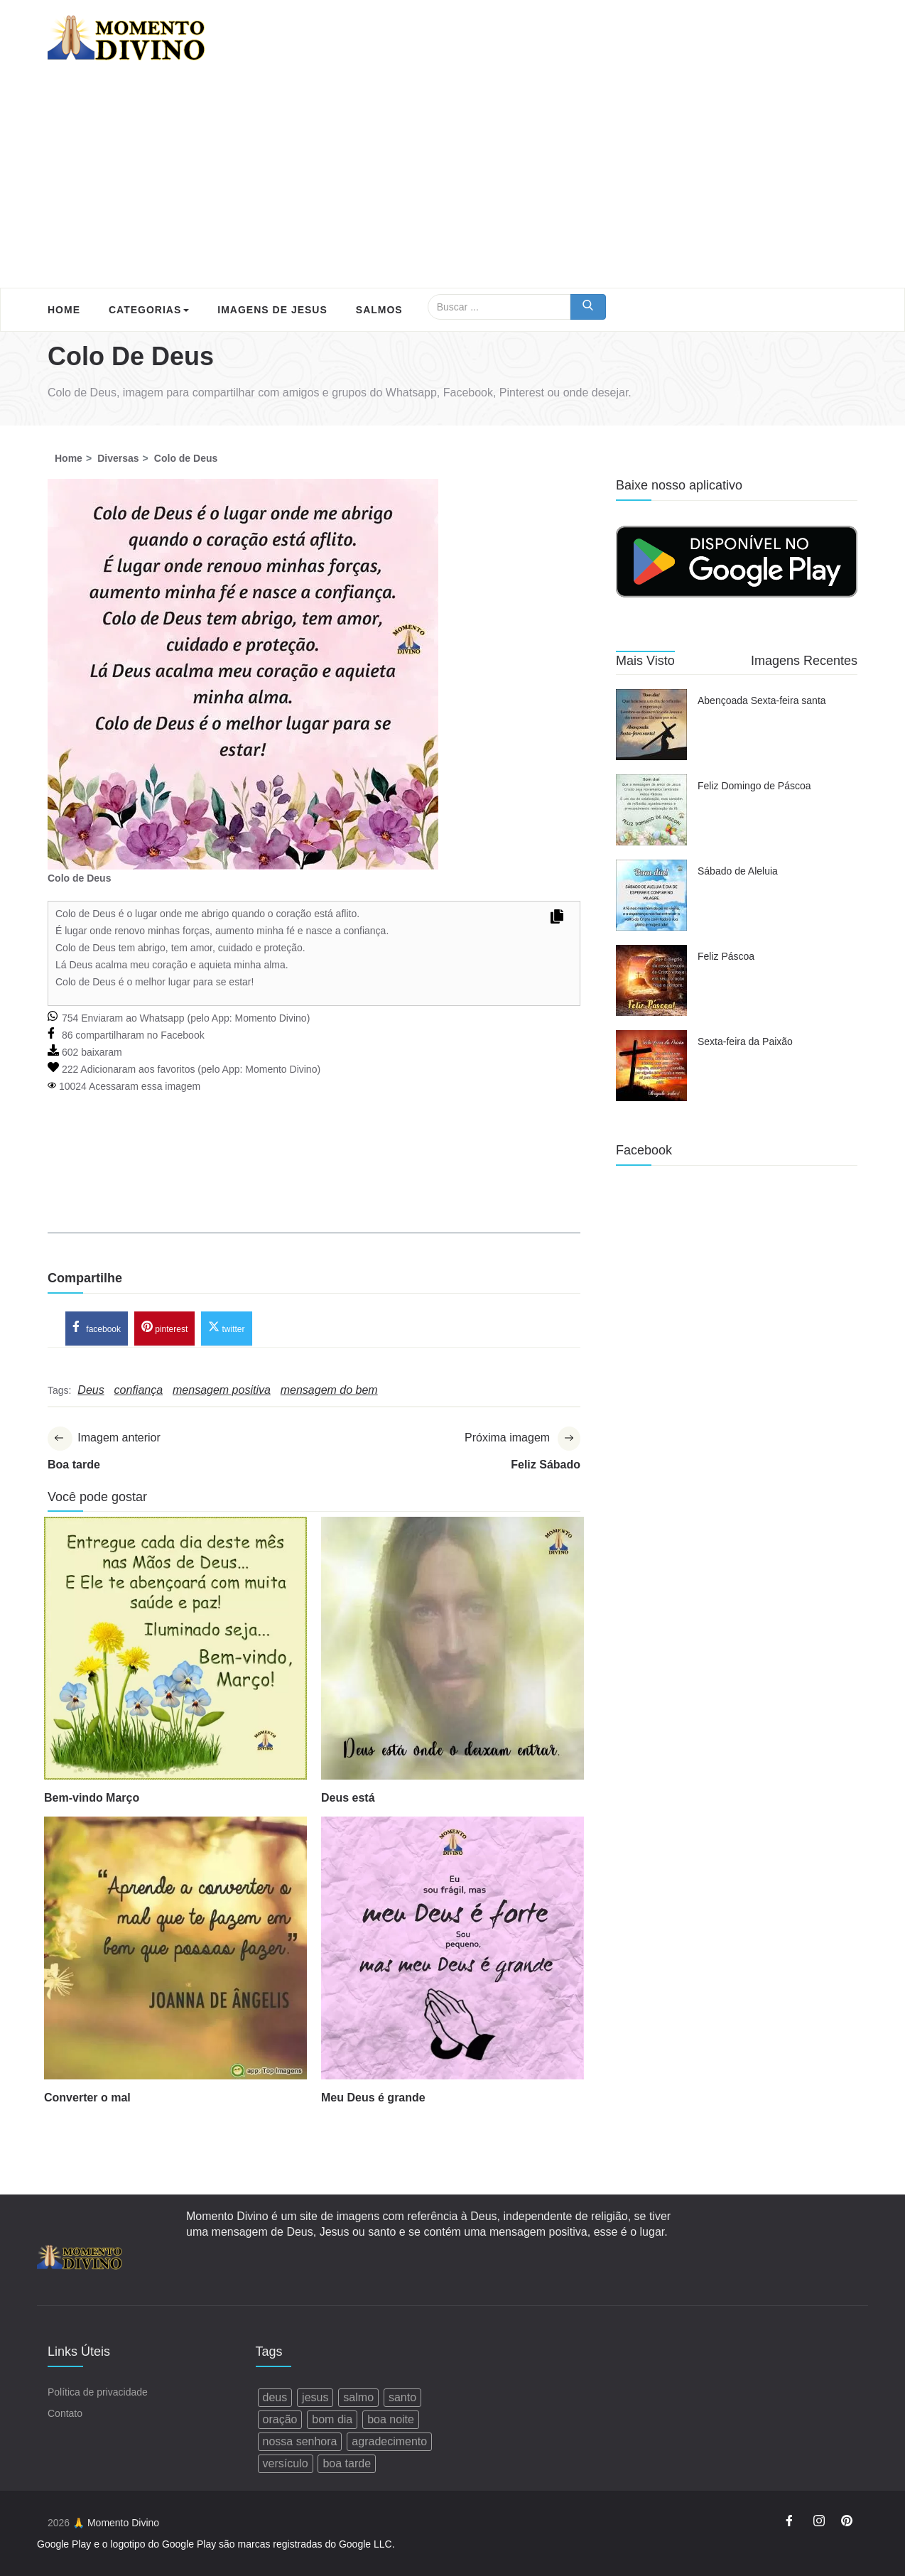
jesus (315, 2397)
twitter (226, 1327)
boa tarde (347, 2463)
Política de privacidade (98, 2392)
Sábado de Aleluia (738, 871)
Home (64, 309)
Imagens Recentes (804, 661)
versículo (285, 2463)
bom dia (332, 2419)
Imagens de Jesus (272, 309)
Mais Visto (645, 661)
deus (275, 2397)
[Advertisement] (452, 181)
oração (280, 2419)
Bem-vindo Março (91, 1798)
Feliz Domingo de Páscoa (754, 785)
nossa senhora (300, 2441)
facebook (96, 1327)
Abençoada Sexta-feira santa (762, 700)
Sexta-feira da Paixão (745, 1041)
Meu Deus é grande (373, 2097)
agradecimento (389, 2441)
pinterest (164, 1327)
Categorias (149, 309)
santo (402, 2397)
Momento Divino (270, 1018)
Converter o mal (87, 2097)
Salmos (379, 309)
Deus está (348, 1798)
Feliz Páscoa (726, 956)
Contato (65, 2413)
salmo (358, 2397)
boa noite (390, 2419)
